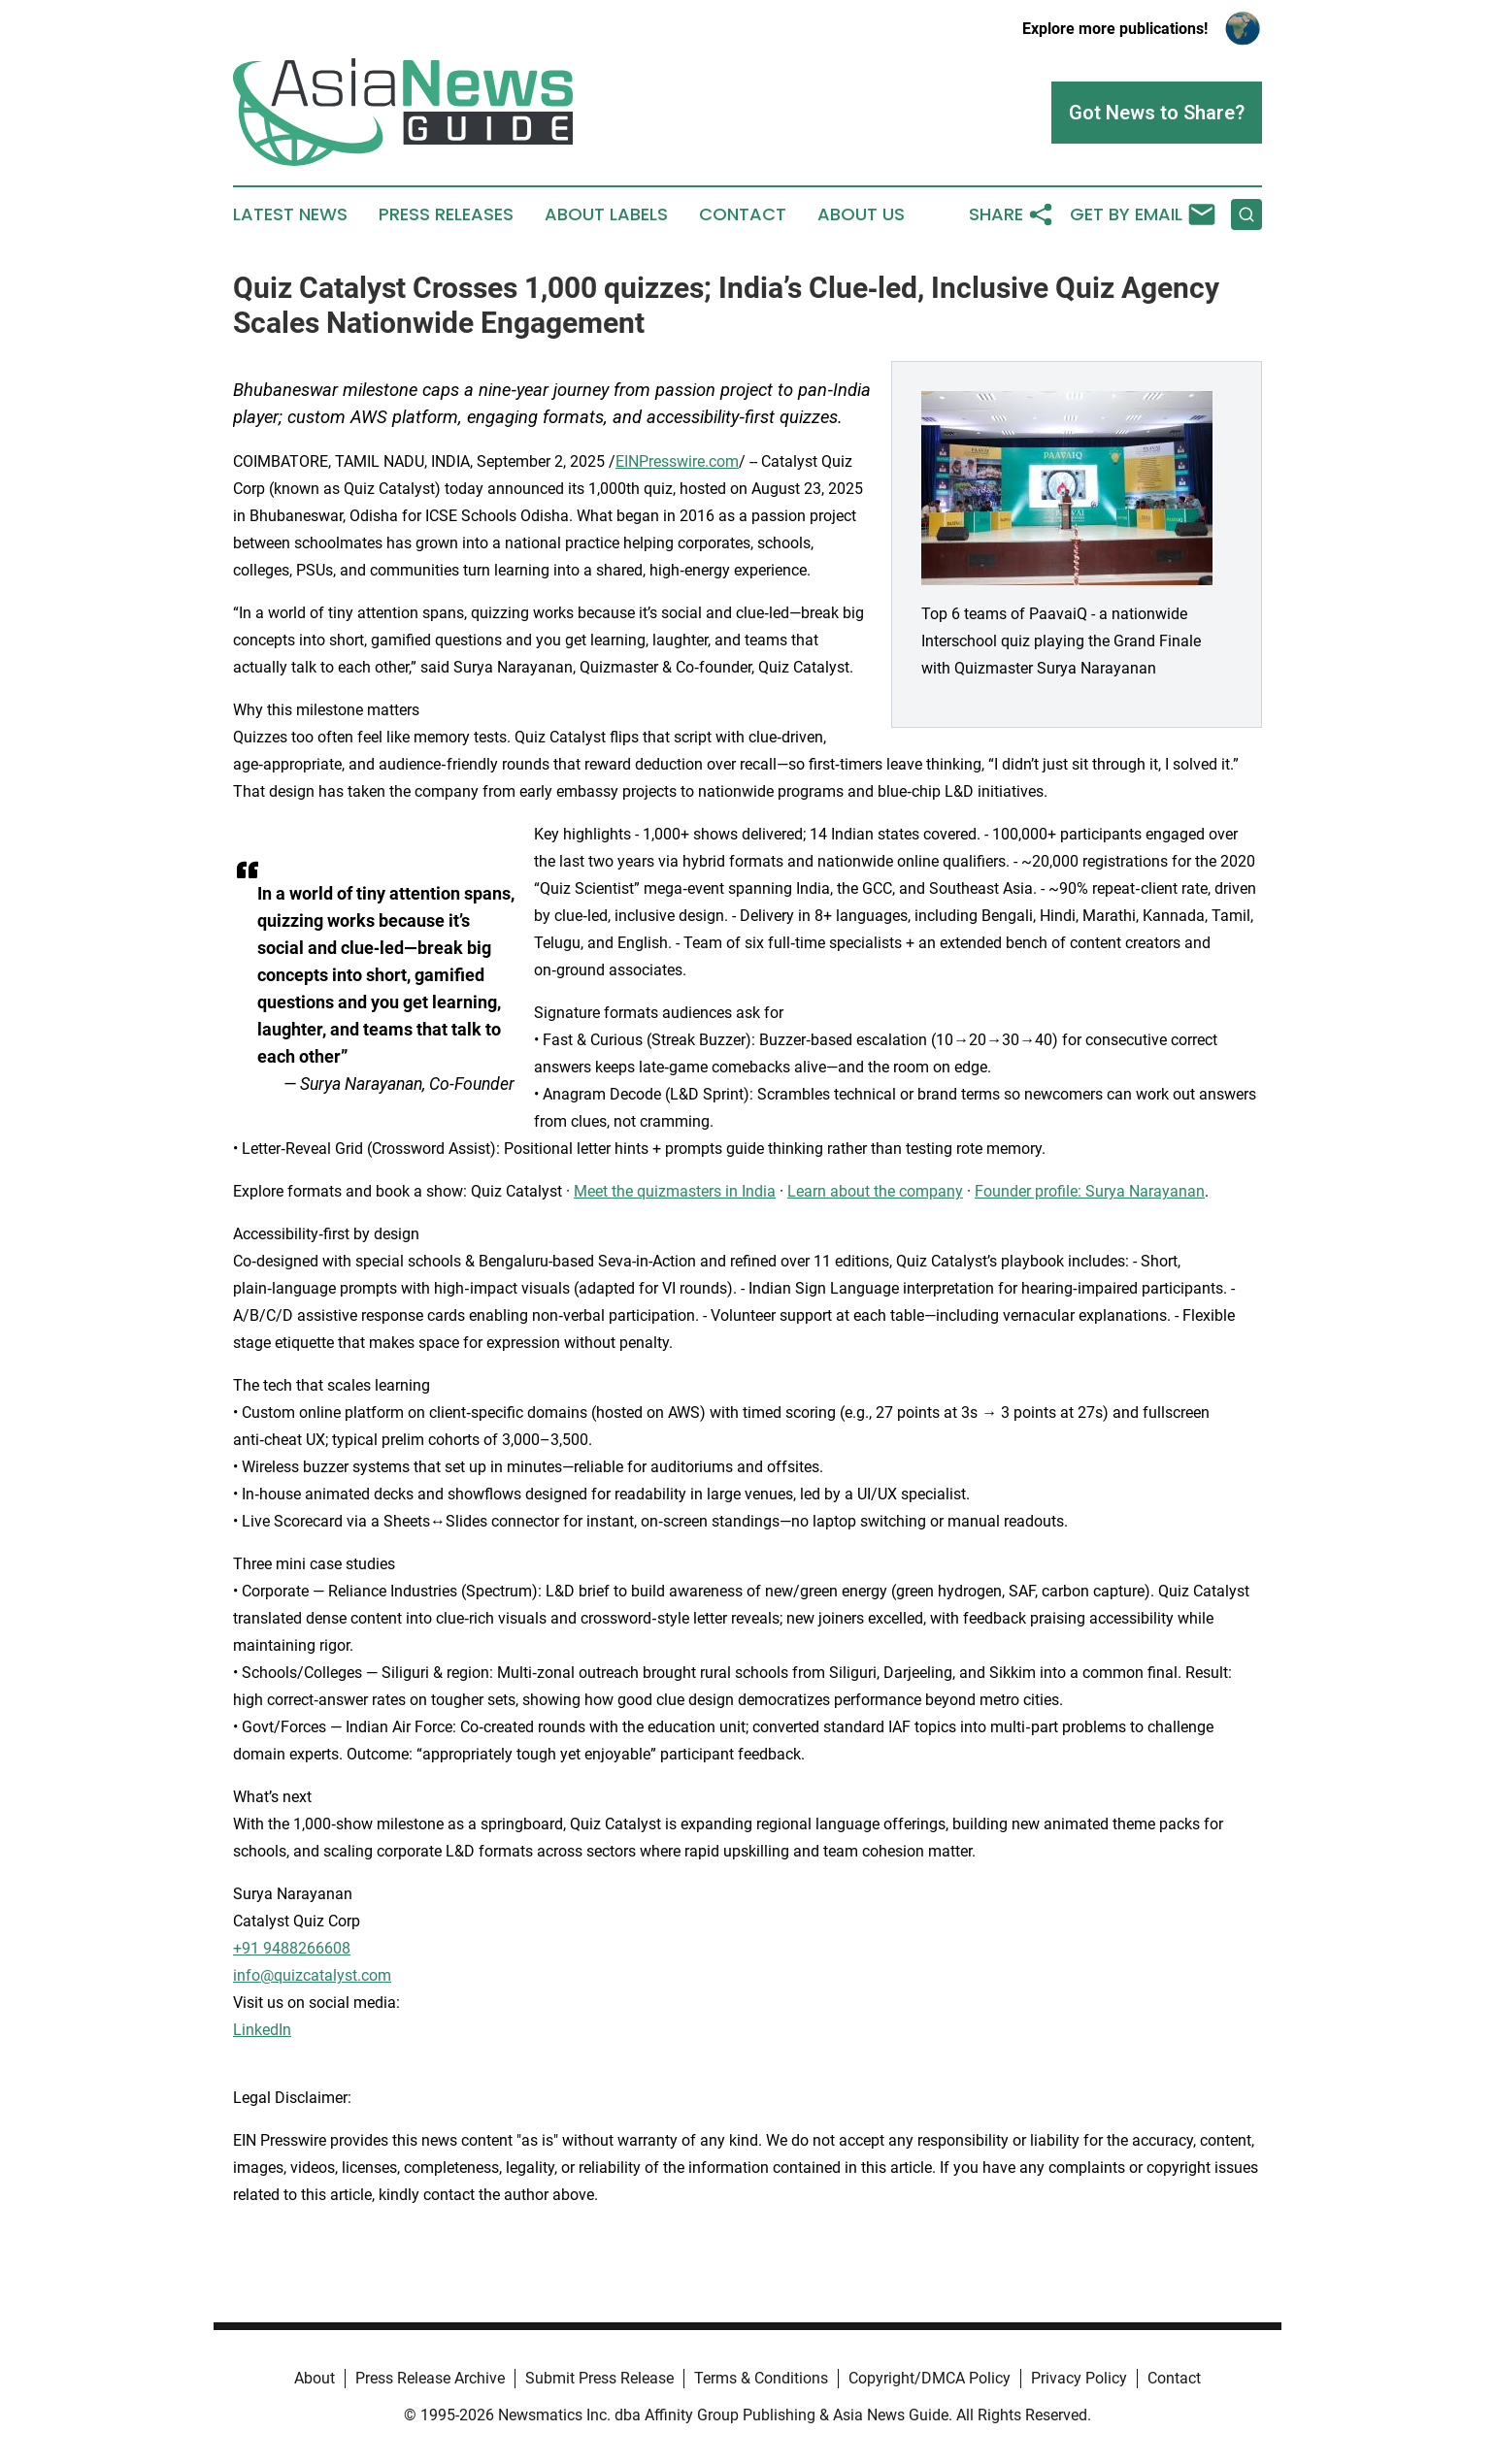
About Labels (606, 214)
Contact (742, 214)
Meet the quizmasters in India (675, 1191)
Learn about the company (875, 1191)
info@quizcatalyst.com (312, 1975)
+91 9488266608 (291, 1948)
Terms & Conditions (761, 2378)
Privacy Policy (1079, 2378)
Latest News (290, 214)
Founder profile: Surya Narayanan (1090, 1191)
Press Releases (446, 214)
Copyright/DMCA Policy (929, 2378)
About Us (861, 214)
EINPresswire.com (677, 461)
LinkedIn (262, 2029)
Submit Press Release (599, 2378)
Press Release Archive (430, 2378)
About (314, 2378)
